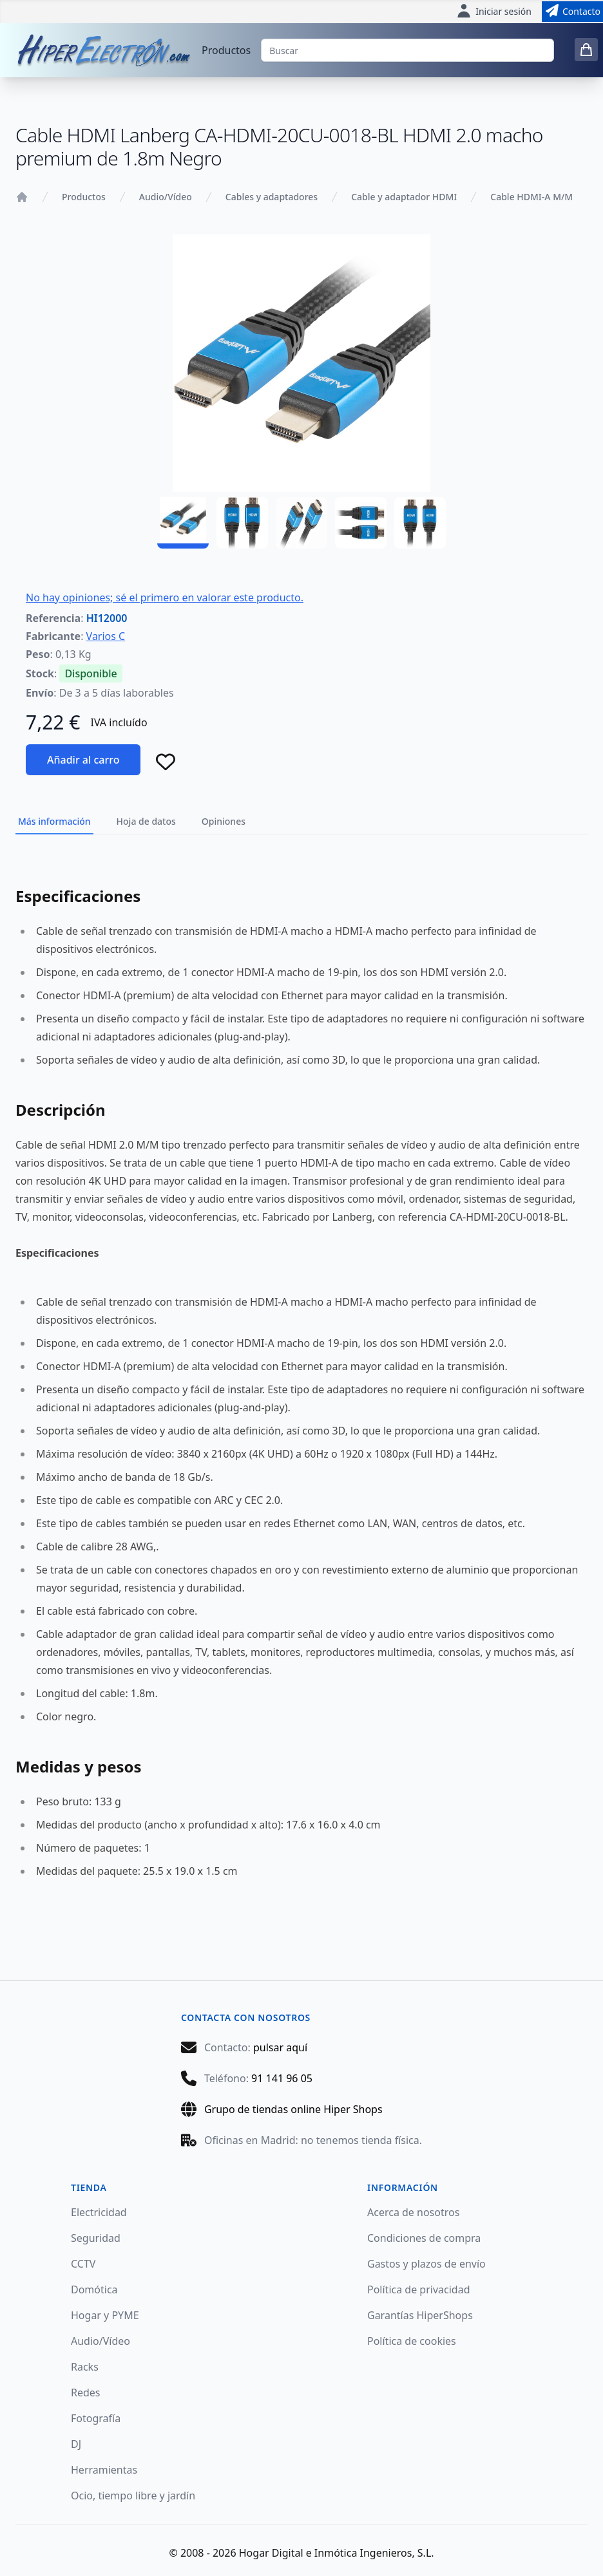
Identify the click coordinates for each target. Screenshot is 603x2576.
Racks (85, 2367)
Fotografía (95, 2418)
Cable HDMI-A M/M (531, 197)
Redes (85, 2392)
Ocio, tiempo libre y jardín (133, 2495)
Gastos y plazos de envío (426, 2264)
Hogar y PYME (105, 2315)
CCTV (83, 2264)
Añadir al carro (83, 760)
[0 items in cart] (586, 49)
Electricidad (99, 2212)
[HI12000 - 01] (183, 523)
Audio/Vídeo (165, 197)
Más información (54, 821)
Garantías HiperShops (420, 2315)
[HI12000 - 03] (301, 523)
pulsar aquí (280, 2047)
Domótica (94, 2289)
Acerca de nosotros (413, 2212)
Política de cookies (411, 2341)
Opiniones (223, 821)
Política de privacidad (418, 2289)
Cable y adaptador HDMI (404, 197)
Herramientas (104, 2470)
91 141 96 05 (281, 2078)
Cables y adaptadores (271, 197)
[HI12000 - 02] (242, 523)
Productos (226, 50)
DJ (76, 2444)
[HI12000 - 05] (420, 523)
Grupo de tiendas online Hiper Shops (293, 2109)
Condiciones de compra (424, 2238)
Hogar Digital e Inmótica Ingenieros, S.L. (336, 2553)
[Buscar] (407, 50)
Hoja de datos (146, 821)
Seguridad (95, 2238)
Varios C (106, 636)
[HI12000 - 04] (361, 523)
